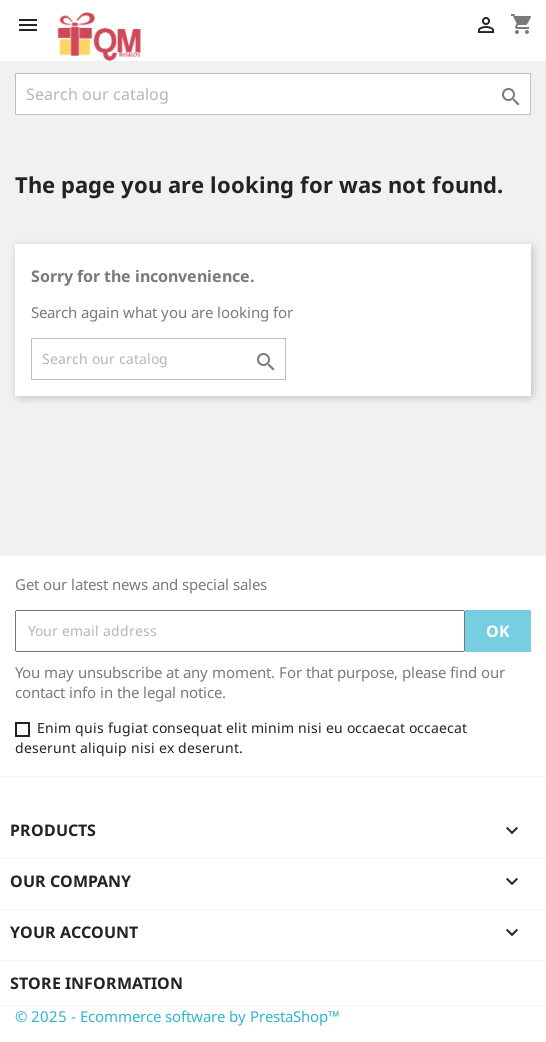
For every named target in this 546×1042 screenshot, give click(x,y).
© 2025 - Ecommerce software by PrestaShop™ (177, 1016)
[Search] (273, 94)
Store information (96, 983)
